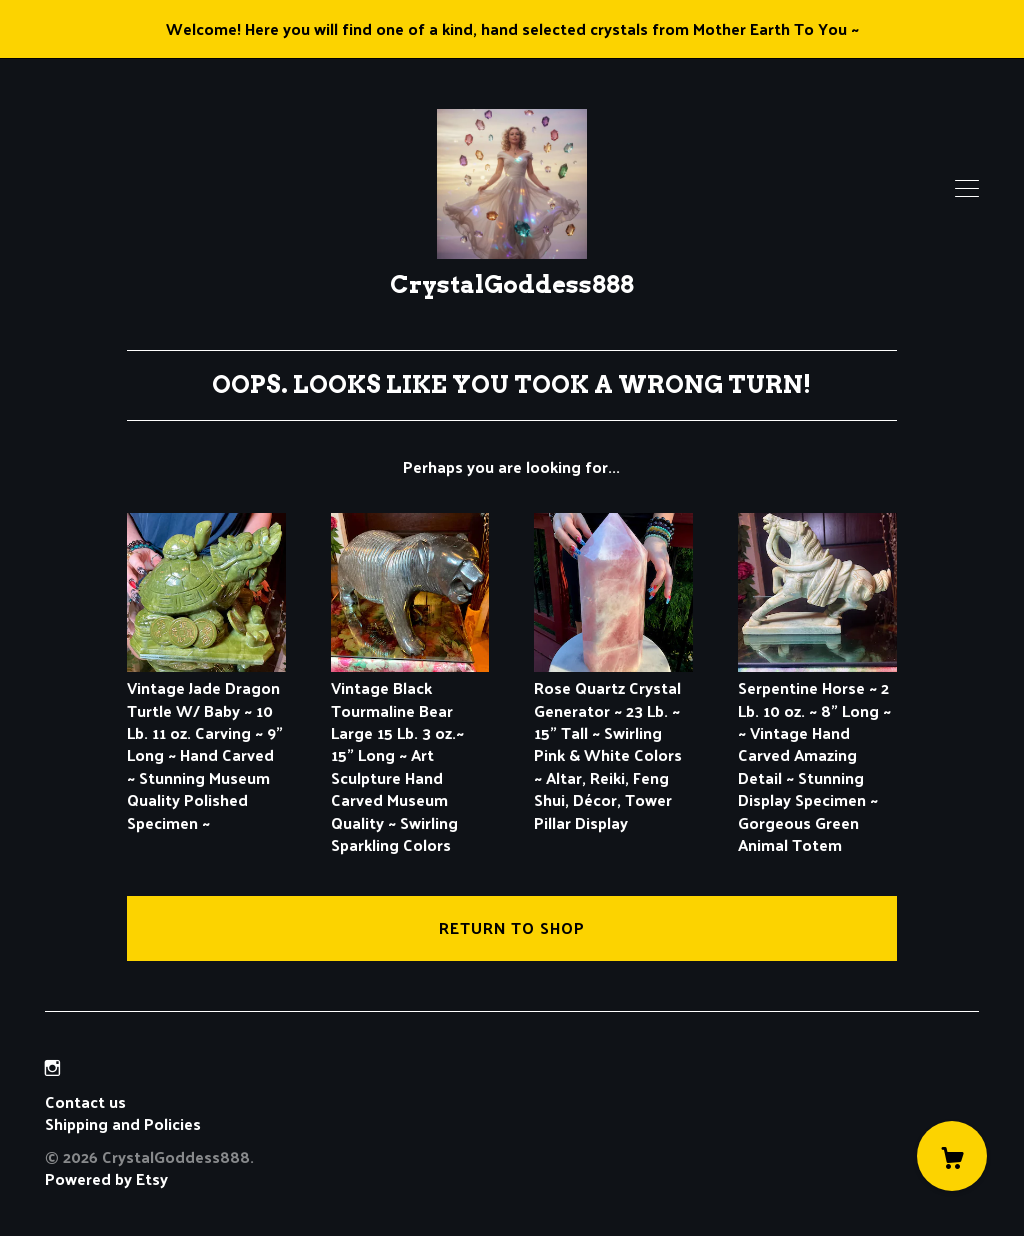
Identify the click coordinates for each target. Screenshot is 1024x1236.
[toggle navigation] (967, 189)
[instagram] (52, 1067)
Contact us (85, 1102)
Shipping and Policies (123, 1123)
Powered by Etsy (106, 1178)
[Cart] (952, 1156)
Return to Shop (512, 927)
